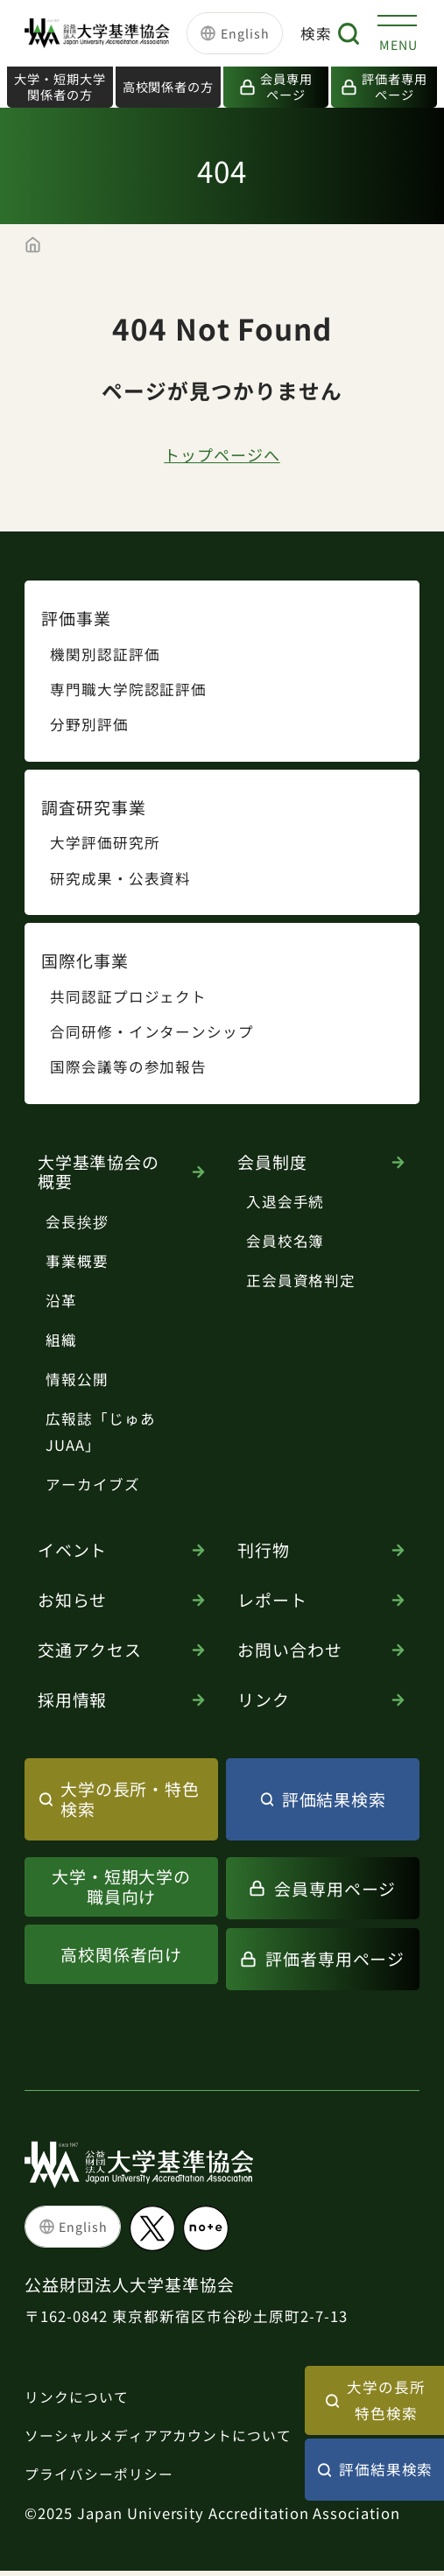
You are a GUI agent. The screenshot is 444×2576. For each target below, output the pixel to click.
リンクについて (80, 2400)
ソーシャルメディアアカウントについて (166, 2439)
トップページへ (222, 456)
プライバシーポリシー (103, 2478)
